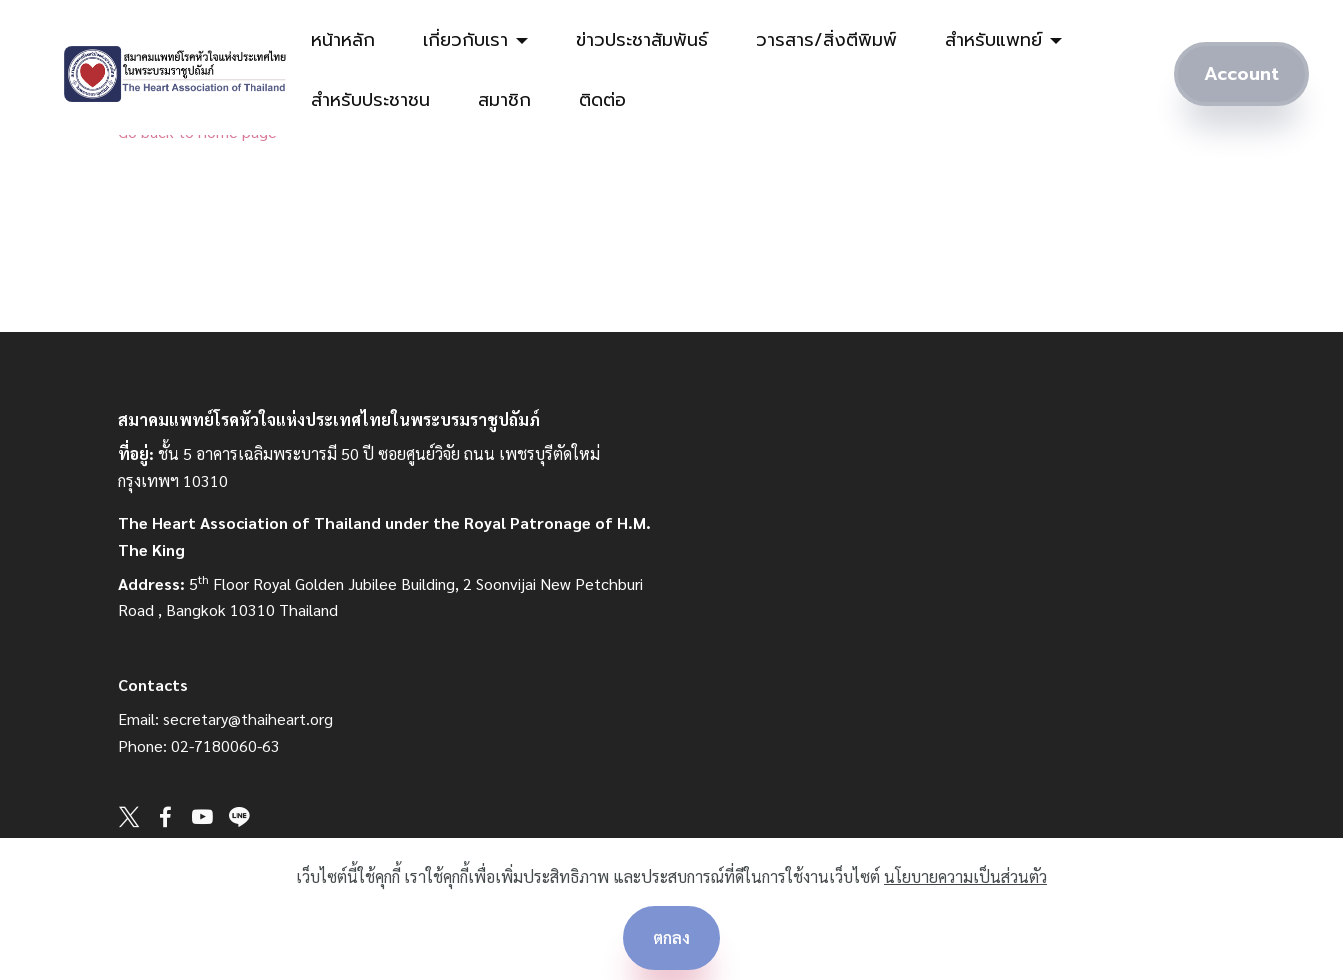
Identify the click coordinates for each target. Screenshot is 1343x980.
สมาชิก (504, 100)
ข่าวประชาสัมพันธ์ (642, 40)
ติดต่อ (602, 100)
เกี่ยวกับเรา (465, 40)
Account (1241, 74)
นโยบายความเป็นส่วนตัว (965, 876)
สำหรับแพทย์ (993, 40)
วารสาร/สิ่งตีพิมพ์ (826, 40)
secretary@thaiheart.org (248, 718)
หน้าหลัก (343, 40)
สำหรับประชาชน (370, 100)
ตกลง (671, 937)
